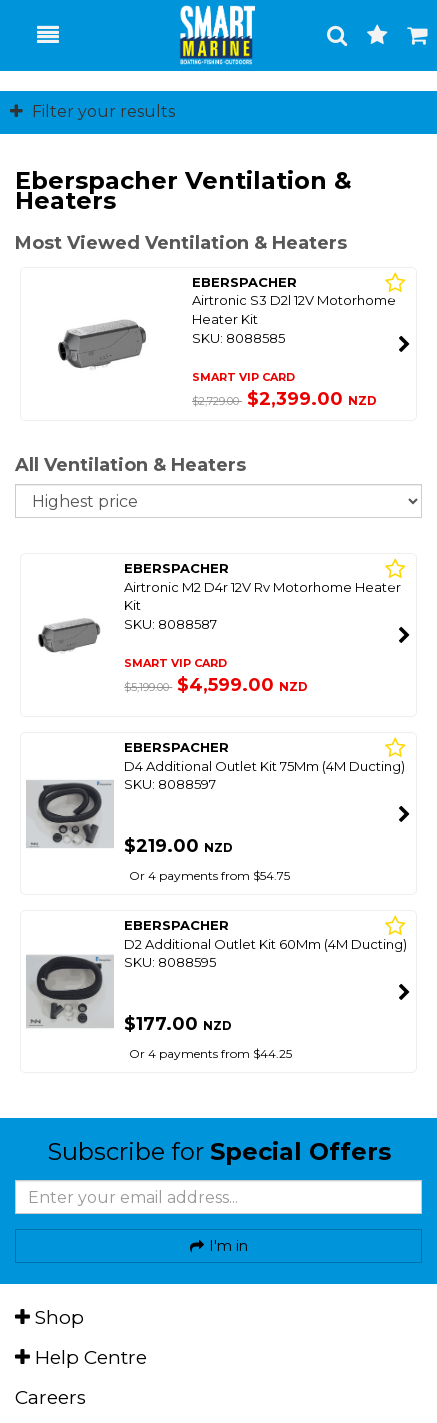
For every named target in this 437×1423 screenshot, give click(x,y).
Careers (50, 1397)
